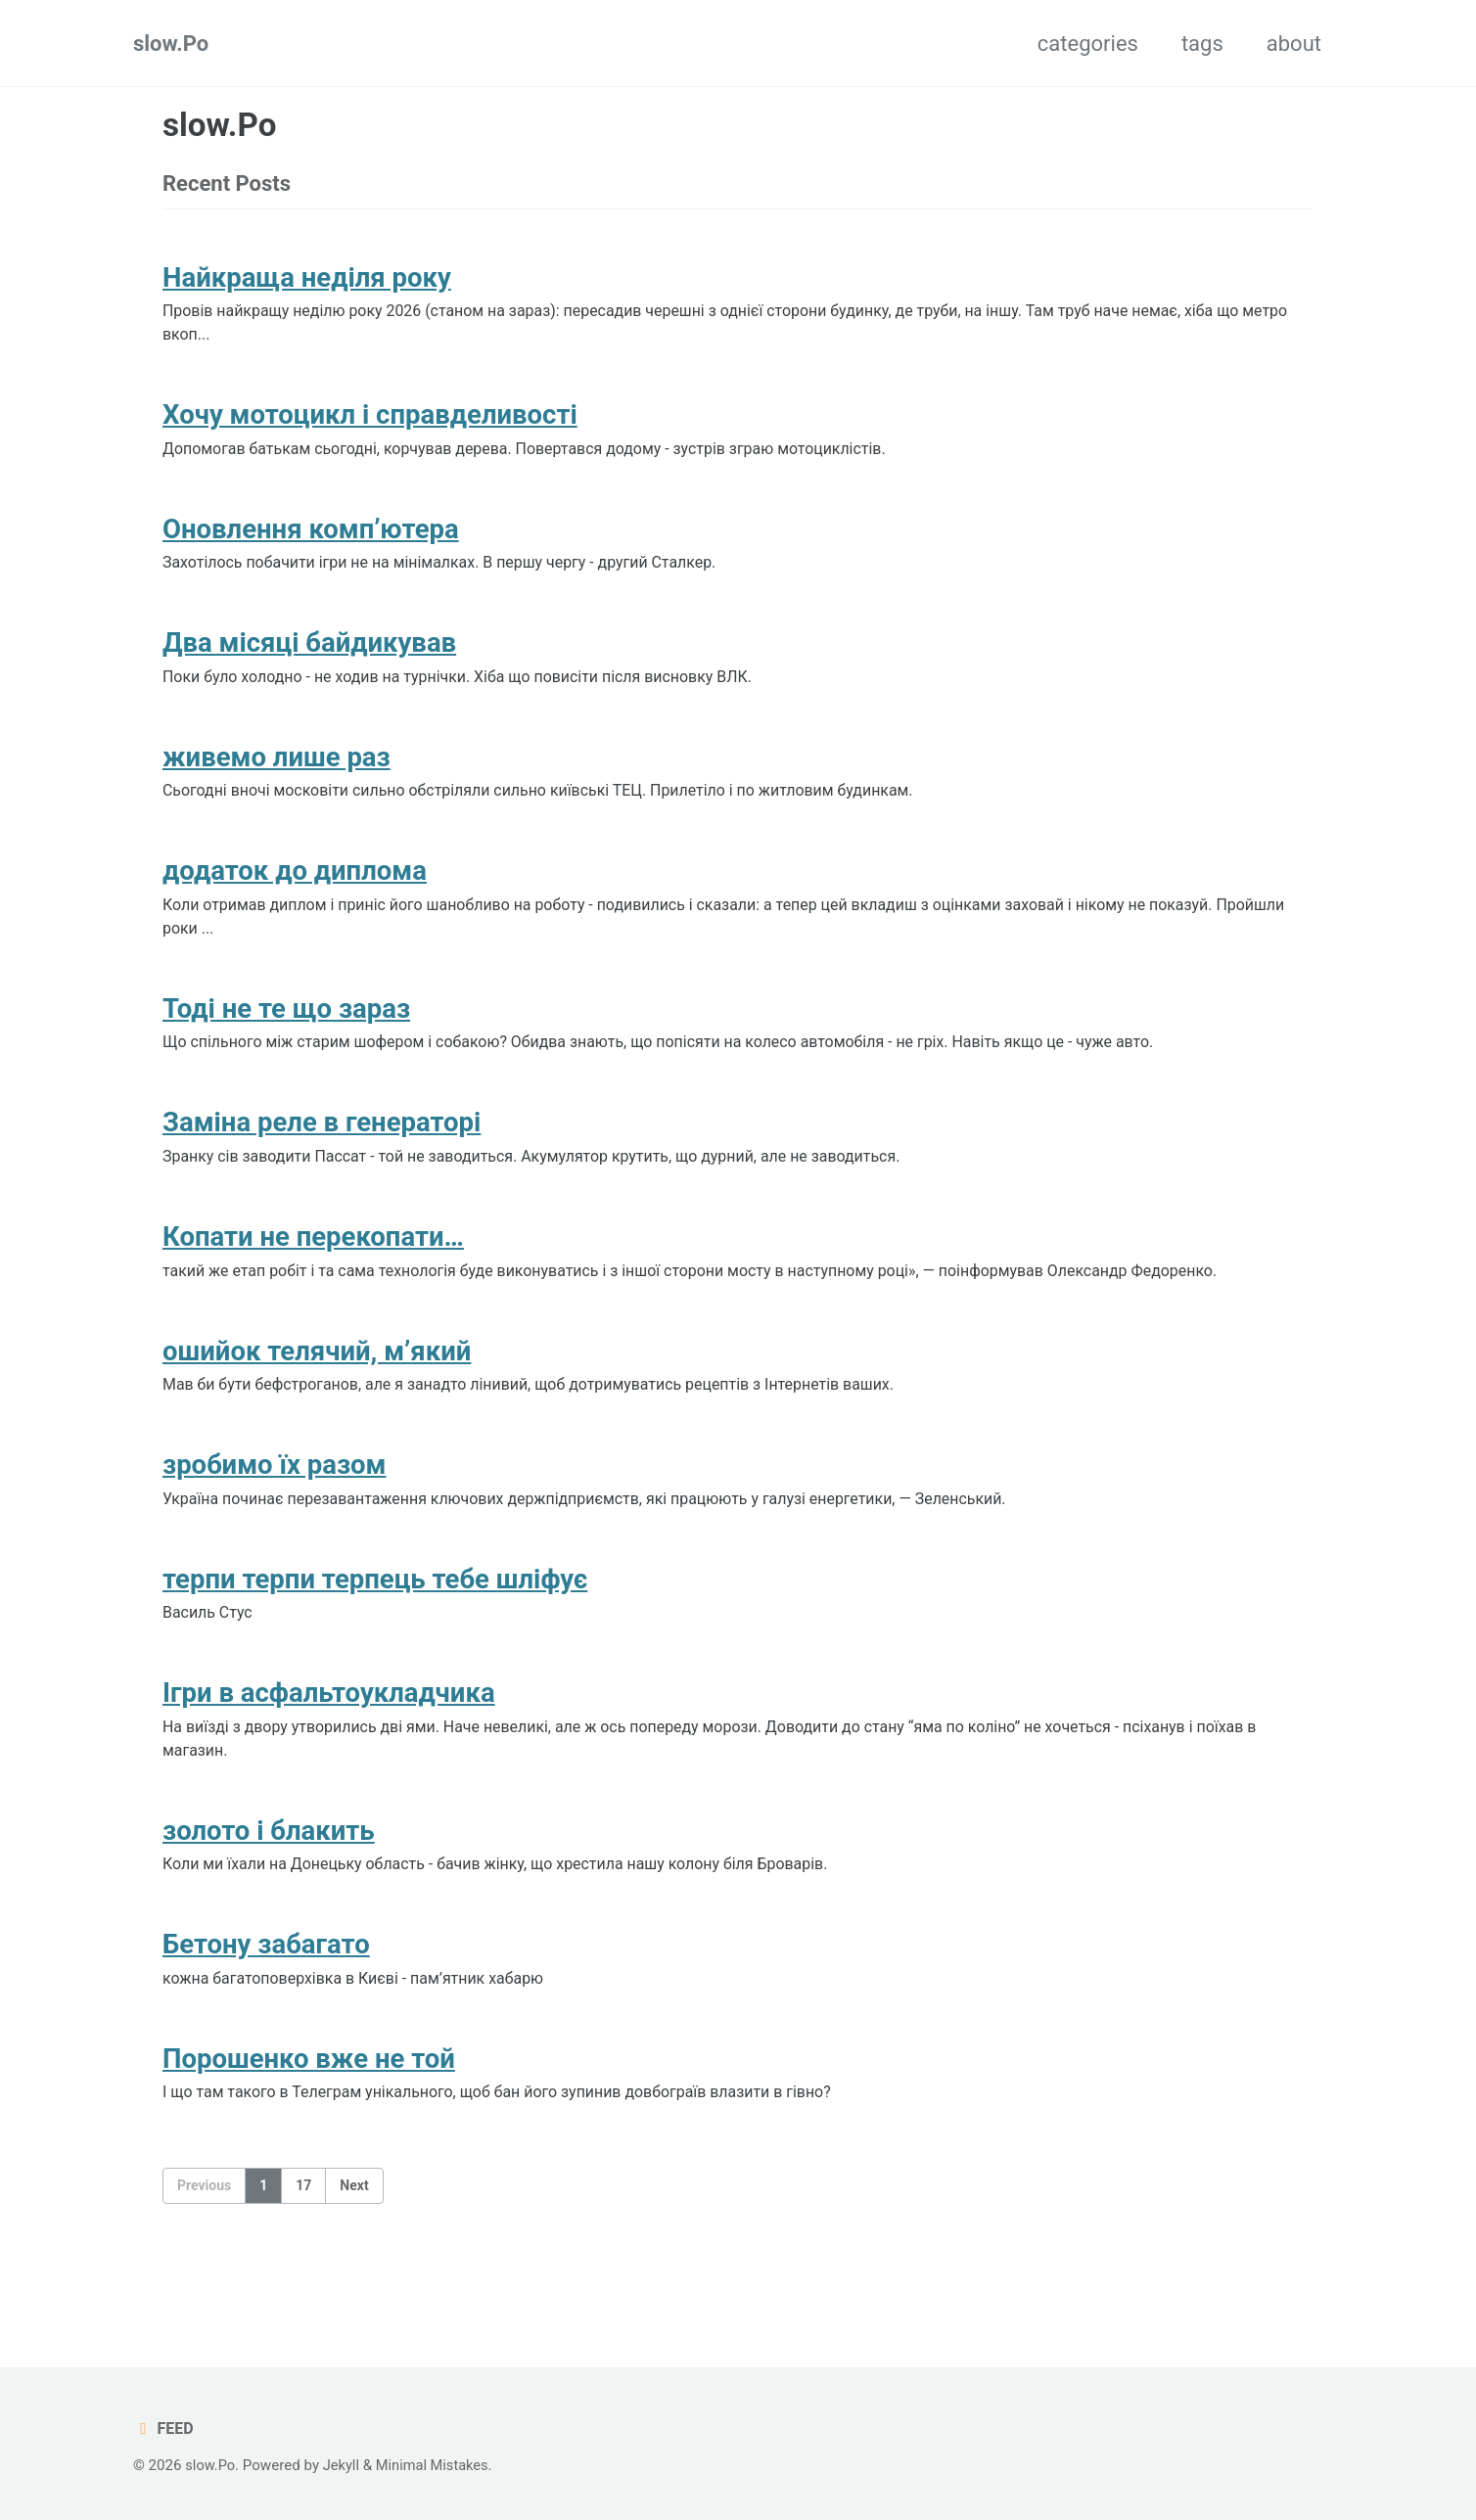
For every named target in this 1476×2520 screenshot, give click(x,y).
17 (303, 2238)
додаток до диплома (294, 890)
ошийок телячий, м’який (316, 1382)
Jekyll (344, 2465)
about (1294, 43)
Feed (164, 2428)
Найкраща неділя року (306, 280)
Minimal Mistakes (437, 2465)
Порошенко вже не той (308, 2109)
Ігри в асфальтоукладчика (328, 1734)
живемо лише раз (276, 772)
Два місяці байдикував (309, 656)
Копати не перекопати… (313, 1265)
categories (1088, 43)
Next (354, 2238)
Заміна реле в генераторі (321, 1148)
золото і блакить (268, 1874)
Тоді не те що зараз (286, 1031)
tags (1202, 43)
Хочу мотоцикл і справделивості (369, 421)
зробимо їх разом (274, 1500)
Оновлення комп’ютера (310, 539)
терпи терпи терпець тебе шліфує (374, 1616)
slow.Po (170, 43)
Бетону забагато (266, 1992)
